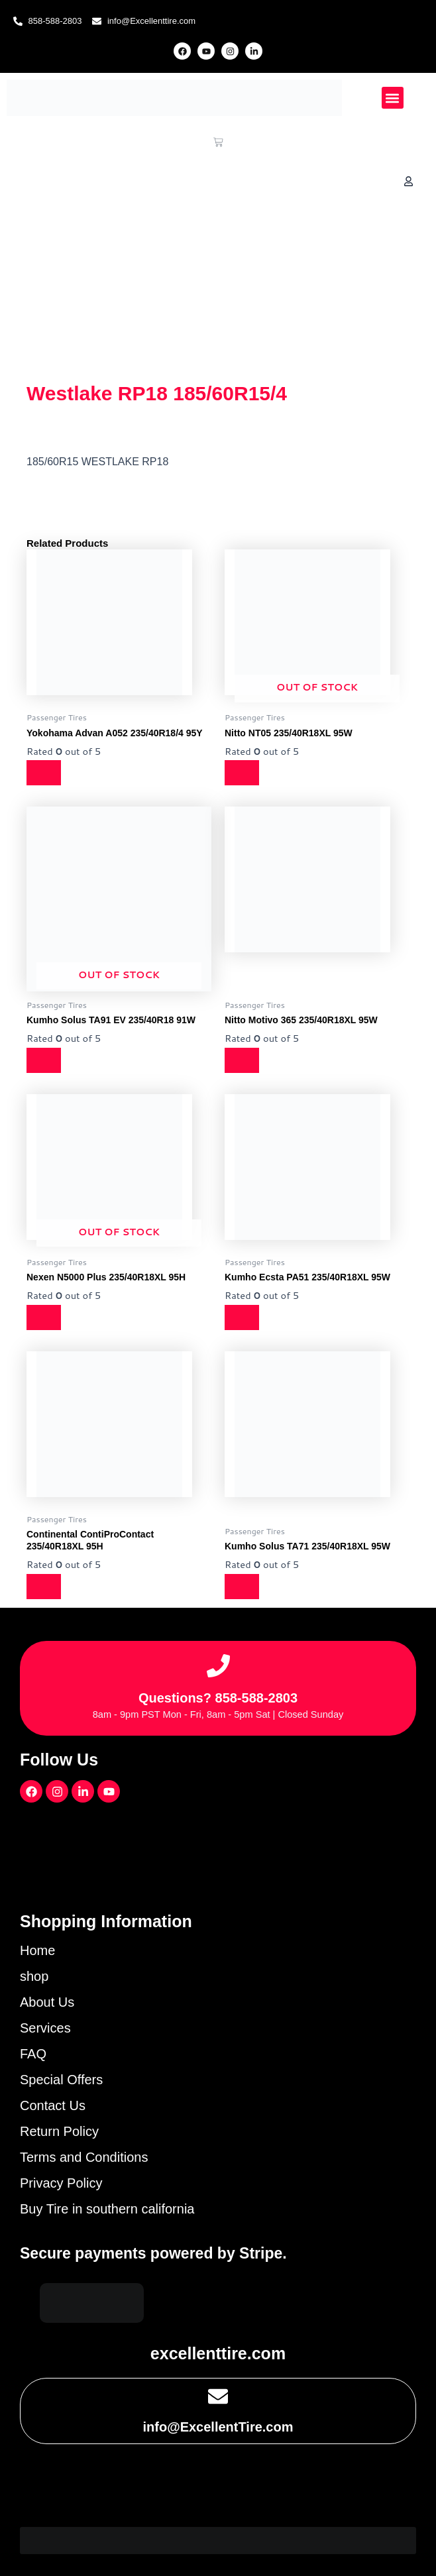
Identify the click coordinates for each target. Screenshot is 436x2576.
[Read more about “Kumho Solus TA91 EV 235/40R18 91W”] (45, 1060)
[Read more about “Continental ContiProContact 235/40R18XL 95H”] (45, 1586)
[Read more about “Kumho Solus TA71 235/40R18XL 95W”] (243, 1586)
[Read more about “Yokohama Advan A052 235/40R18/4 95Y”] (45, 772)
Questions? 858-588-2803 (218, 1698)
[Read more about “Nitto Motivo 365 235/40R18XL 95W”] (243, 1060)
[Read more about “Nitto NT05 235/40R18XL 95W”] (243, 772)
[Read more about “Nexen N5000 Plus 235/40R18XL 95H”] (45, 1317)
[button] (393, 98)
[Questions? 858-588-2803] (218, 1665)
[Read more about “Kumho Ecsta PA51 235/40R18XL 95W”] (243, 1317)
